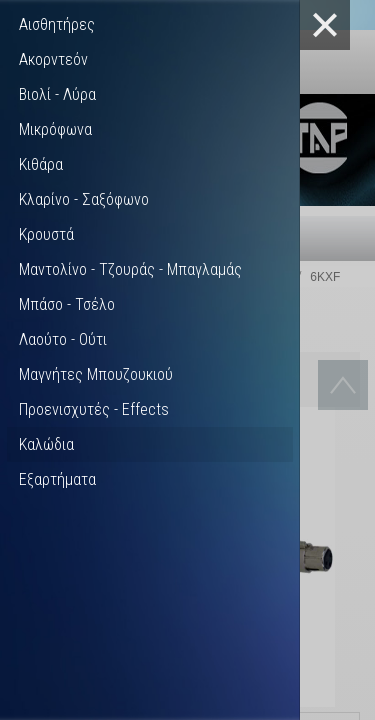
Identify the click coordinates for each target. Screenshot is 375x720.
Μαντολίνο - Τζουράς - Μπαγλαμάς (130, 269)
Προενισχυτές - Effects (94, 409)
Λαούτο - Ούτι (63, 339)
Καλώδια (46, 444)
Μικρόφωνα (55, 129)
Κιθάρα (41, 164)
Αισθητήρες (57, 24)
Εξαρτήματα (57, 479)
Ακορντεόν (53, 59)
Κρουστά (46, 234)
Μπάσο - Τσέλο (67, 304)
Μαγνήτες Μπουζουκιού (96, 374)
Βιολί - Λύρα (57, 94)
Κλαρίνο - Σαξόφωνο (84, 199)
